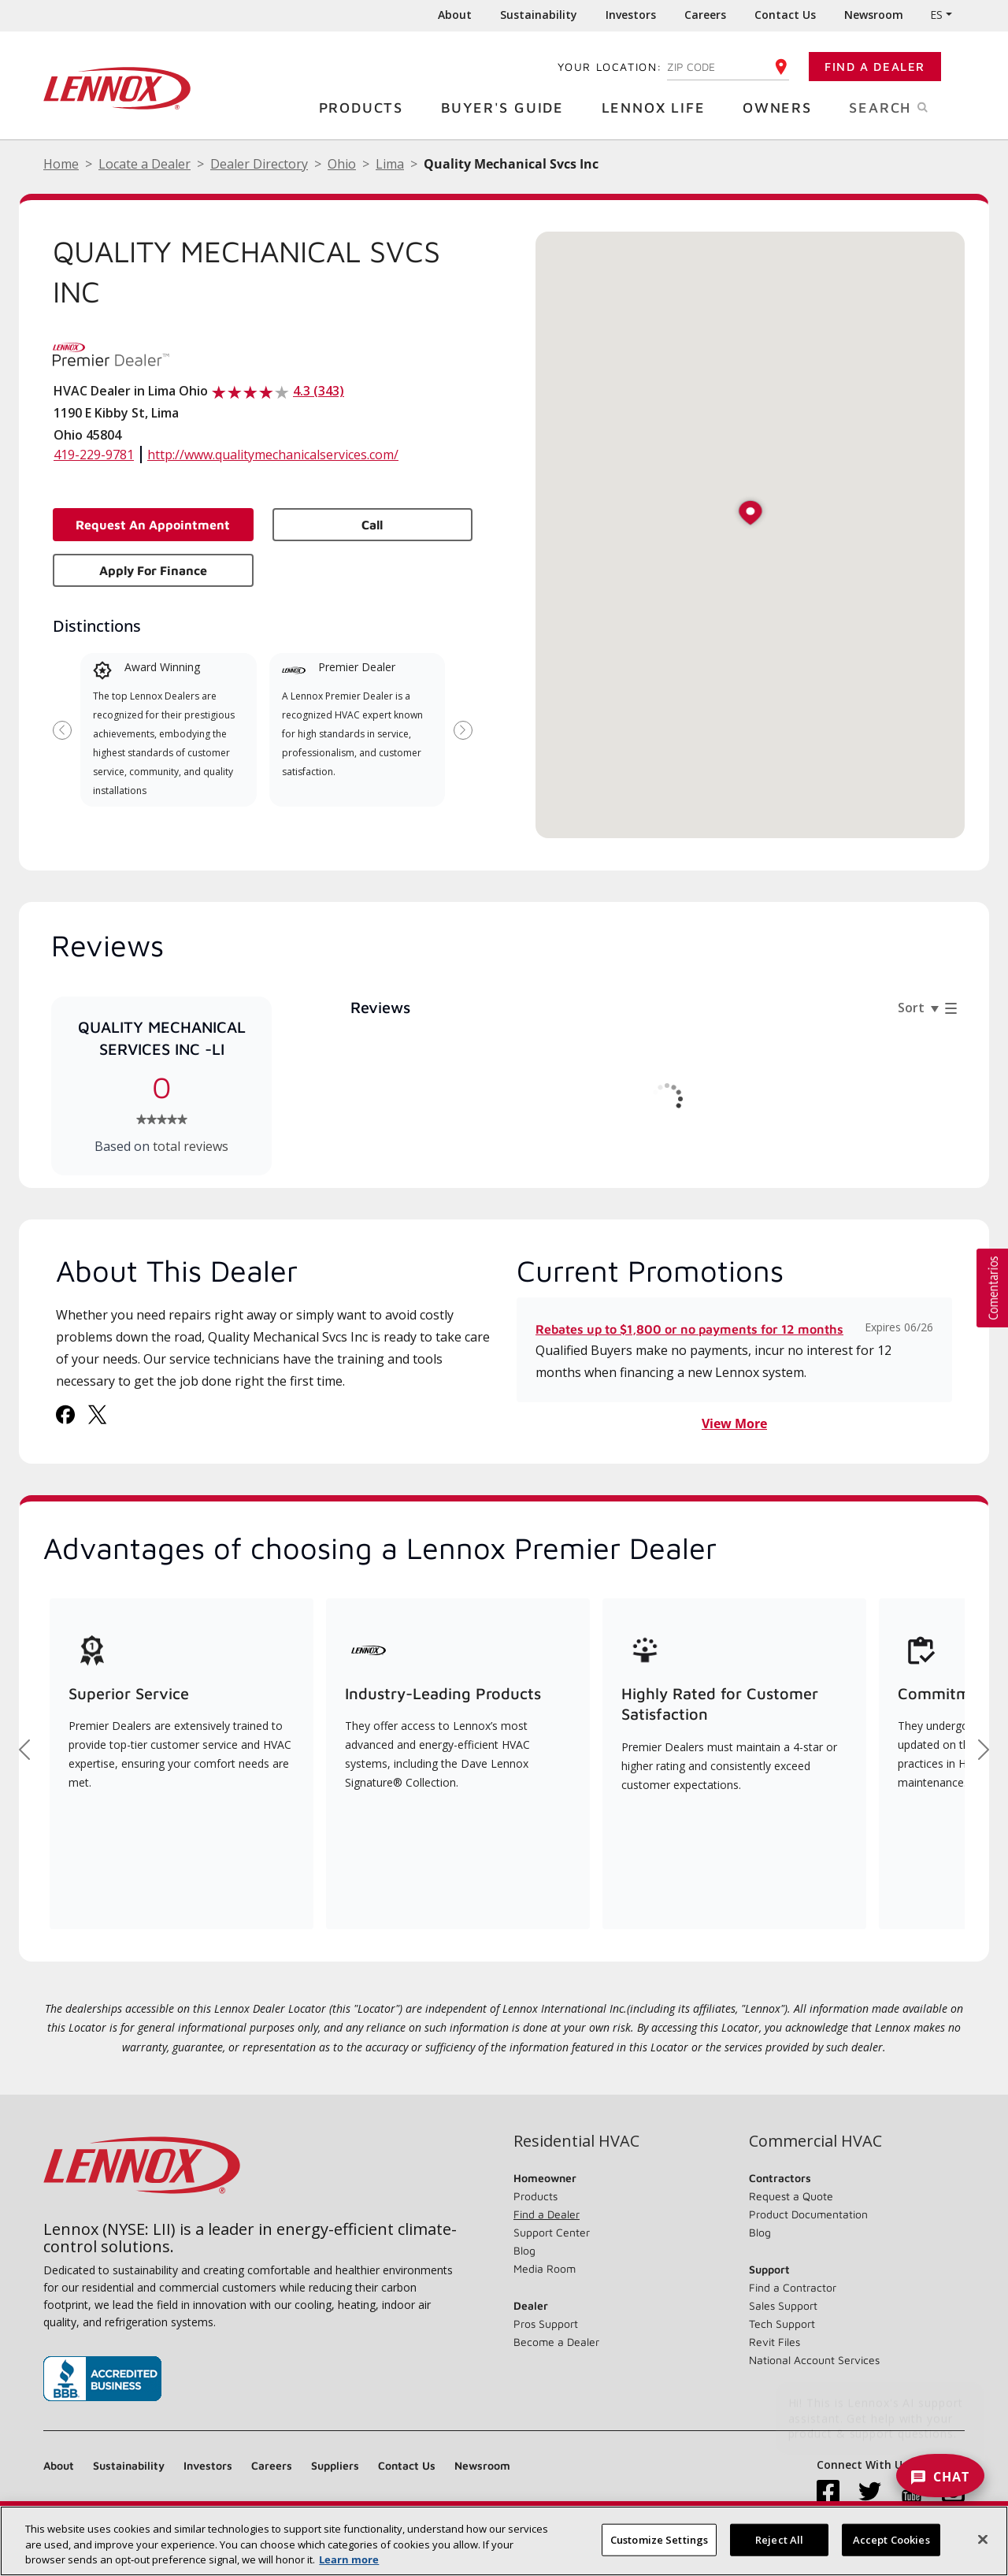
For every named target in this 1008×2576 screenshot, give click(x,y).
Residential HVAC (576, 2141)
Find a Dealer (875, 66)
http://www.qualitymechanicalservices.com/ (272, 454)
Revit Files (774, 2341)
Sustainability (538, 14)
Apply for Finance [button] (153, 570)
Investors (631, 14)
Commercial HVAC (815, 2141)
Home (61, 164)
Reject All (779, 2539)
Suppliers (335, 2465)
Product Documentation (808, 2214)
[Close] (982, 2539)
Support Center (551, 2232)
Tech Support (782, 2323)
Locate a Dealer (144, 164)
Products (367, 106)
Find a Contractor (792, 2287)
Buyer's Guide (508, 106)
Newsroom (873, 14)
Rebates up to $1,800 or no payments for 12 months (689, 1329)
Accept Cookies (891, 2539)
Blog (524, 2250)
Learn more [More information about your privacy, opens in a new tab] (349, 2559)
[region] (504, 2541)
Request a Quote (791, 2196)
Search (907, 106)
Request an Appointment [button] (153, 525)
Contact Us (785, 14)
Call (372, 525)
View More (734, 1423)
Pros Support (545, 2323)
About (455, 14)
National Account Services (814, 2359)
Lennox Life (659, 106)
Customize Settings (659, 2539)
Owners (783, 106)
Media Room (544, 2268)
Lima (390, 164)
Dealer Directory (259, 164)
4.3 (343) (318, 390)
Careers (705, 14)
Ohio (342, 164)
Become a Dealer (556, 2341)
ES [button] (936, 14)
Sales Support (783, 2305)
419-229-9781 (94, 454)
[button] (750, 514)
